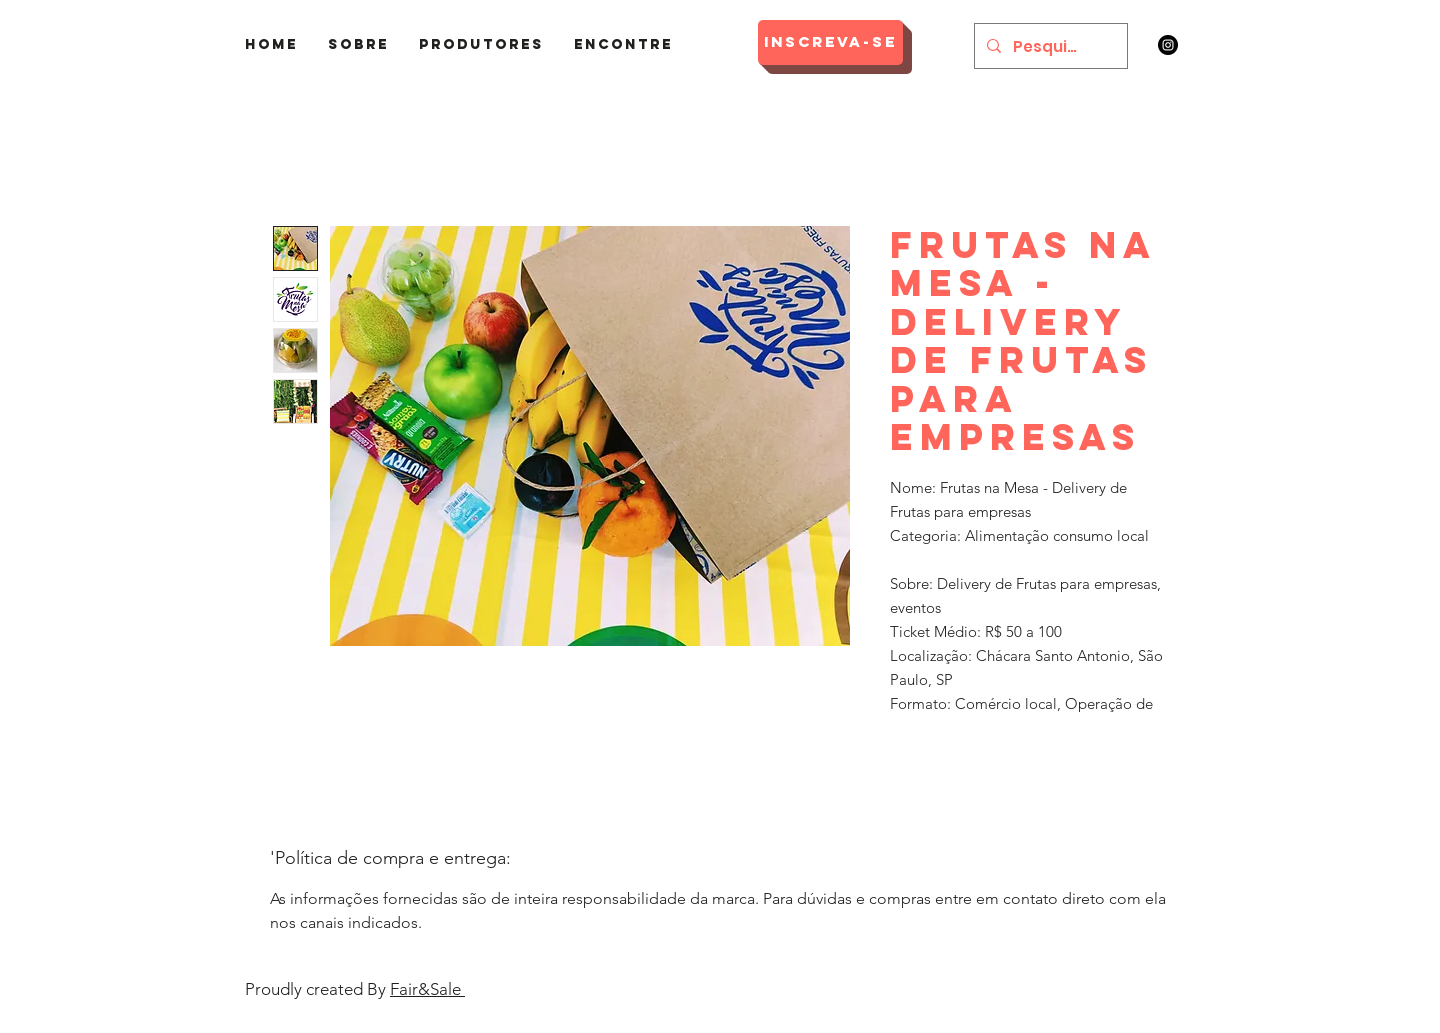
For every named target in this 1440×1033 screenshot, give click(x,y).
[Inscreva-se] (830, 42)
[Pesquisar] (1049, 46)
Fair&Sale (427, 989)
